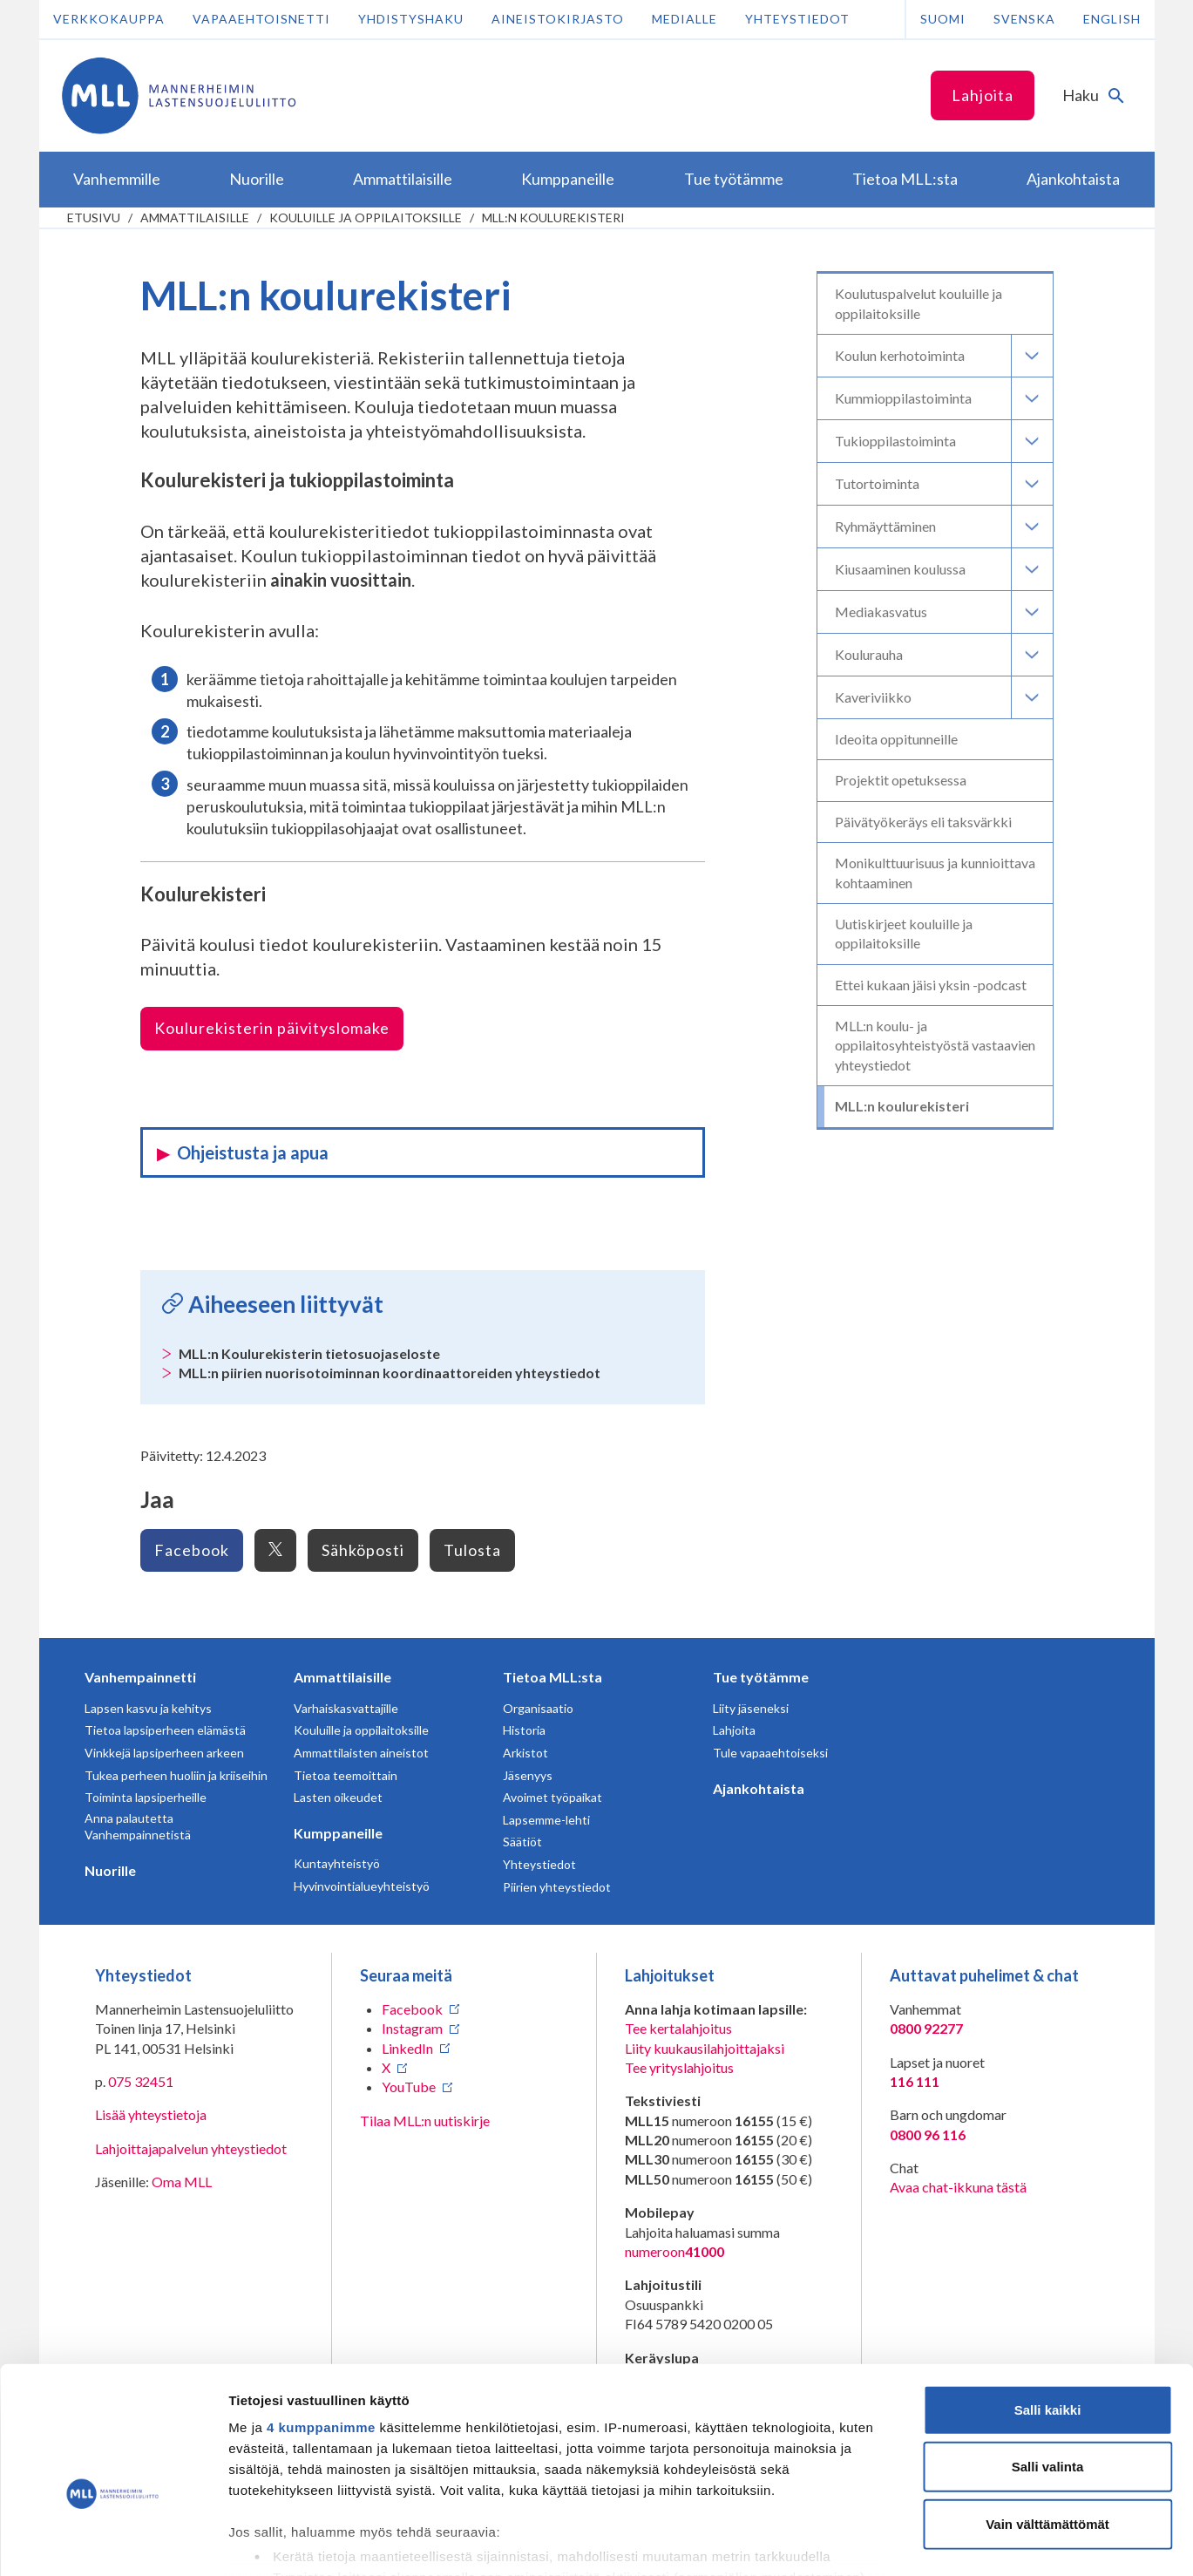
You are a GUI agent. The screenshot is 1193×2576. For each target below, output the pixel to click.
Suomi (943, 18)
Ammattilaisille (194, 217)
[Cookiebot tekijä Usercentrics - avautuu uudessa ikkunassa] (113, 2542)
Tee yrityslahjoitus (679, 2067)
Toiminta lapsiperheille (146, 1797)
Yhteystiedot (797, 18)
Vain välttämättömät (1047, 2423)
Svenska (1024, 18)
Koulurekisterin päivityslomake (272, 1027)
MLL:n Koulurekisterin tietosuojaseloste (309, 1353)
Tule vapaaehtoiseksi (770, 1752)
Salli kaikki (1047, 2309)
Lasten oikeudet (338, 1797)
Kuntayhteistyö (337, 1863)
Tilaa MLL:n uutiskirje (425, 2120)
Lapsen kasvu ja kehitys (148, 1708)
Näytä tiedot (932, 2541)
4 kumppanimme (321, 2327)
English (1112, 18)
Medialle (684, 18)
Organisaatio (538, 1708)
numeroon (674, 2251)
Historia (524, 1730)
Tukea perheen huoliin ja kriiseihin (176, 1775)
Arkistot (525, 1752)
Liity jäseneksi (751, 1708)
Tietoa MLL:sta (552, 1677)
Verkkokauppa (109, 18)
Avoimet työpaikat (552, 1797)
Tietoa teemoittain (345, 1775)
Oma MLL (182, 2181)
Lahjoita (982, 95)
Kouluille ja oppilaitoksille (365, 217)
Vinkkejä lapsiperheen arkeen (164, 1752)
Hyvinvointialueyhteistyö (362, 1886)
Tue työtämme (761, 1677)
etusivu (93, 217)
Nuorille (110, 1870)
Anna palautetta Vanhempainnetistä (138, 1827)
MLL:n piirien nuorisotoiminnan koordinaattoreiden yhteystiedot (389, 1372)
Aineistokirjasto (557, 18)
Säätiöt (522, 1841)
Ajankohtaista (758, 1788)
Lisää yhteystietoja (151, 2114)
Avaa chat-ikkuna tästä (958, 2186)
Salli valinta (1048, 2366)
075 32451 (140, 2081)
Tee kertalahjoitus (678, 2028)
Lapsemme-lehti (546, 1819)
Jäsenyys (527, 1775)
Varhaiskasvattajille (346, 1708)
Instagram (412, 2028)
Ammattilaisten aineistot (361, 1752)
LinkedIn (407, 2048)
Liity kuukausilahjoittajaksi (704, 2048)
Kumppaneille (338, 1833)
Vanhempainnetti (140, 1677)
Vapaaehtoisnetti (261, 18)
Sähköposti (363, 1550)
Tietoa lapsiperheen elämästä (165, 1730)
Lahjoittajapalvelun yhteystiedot (191, 2148)
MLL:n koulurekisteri (553, 217)
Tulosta (472, 1550)
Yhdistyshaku (411, 18)
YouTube (409, 2086)
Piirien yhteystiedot (557, 1886)
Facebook (191, 1550)
